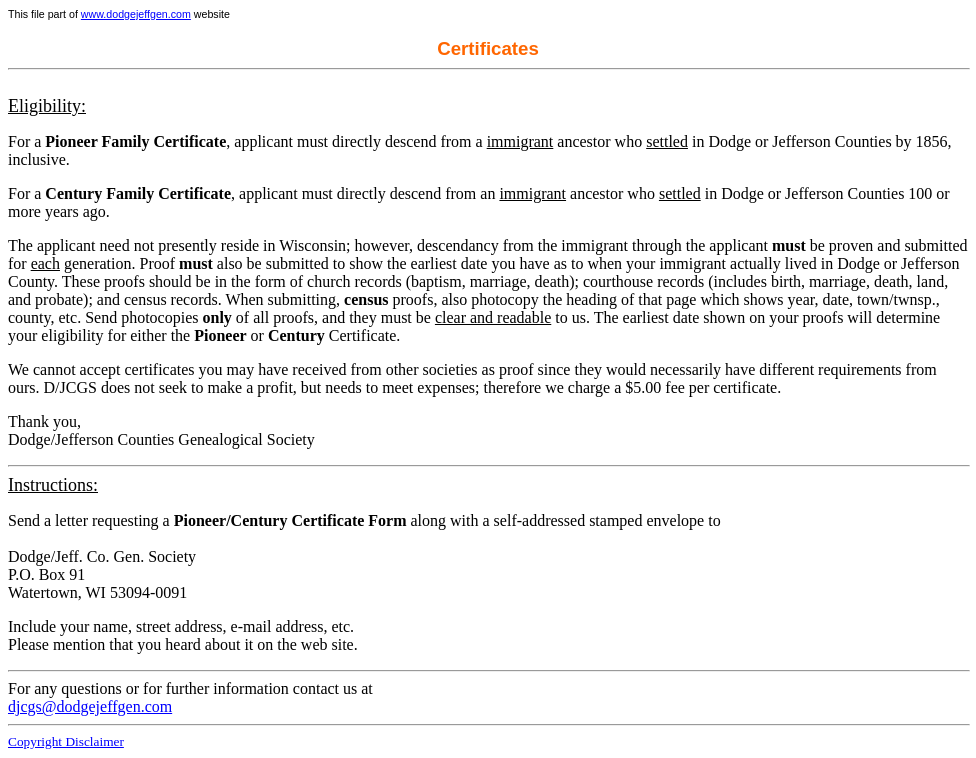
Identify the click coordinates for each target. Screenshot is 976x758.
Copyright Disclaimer (66, 741)
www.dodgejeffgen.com (136, 14)
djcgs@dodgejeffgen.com (90, 706)
